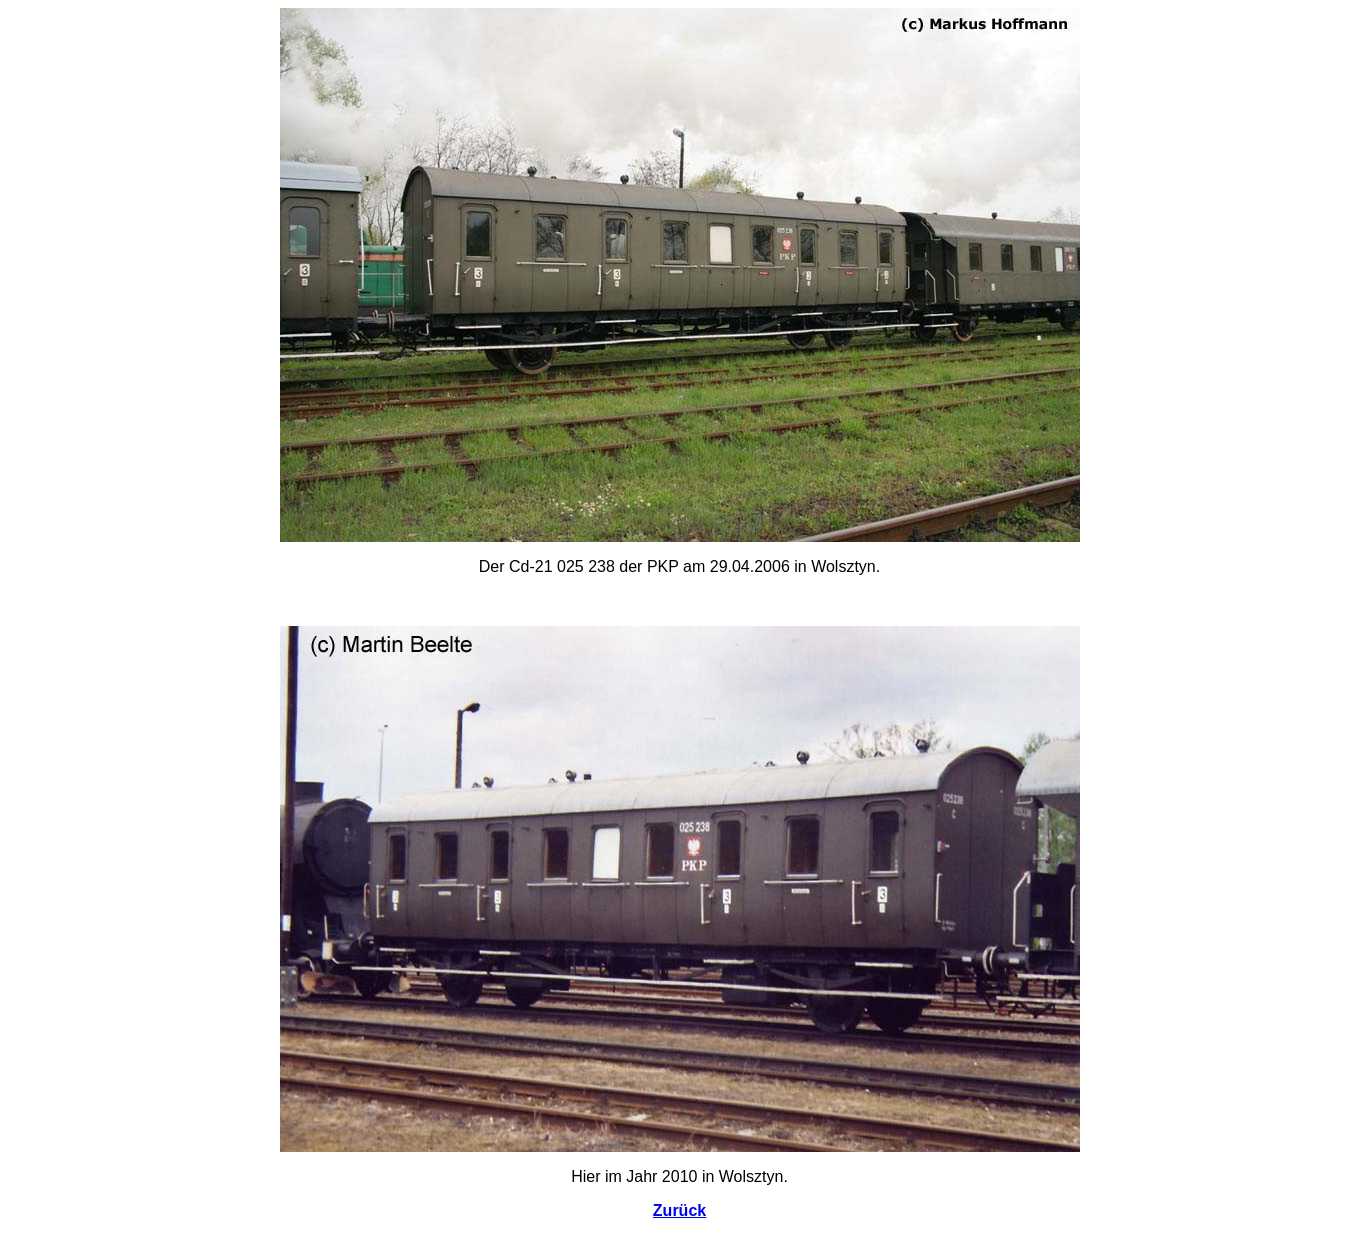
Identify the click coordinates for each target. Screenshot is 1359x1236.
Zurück (679, 1210)
